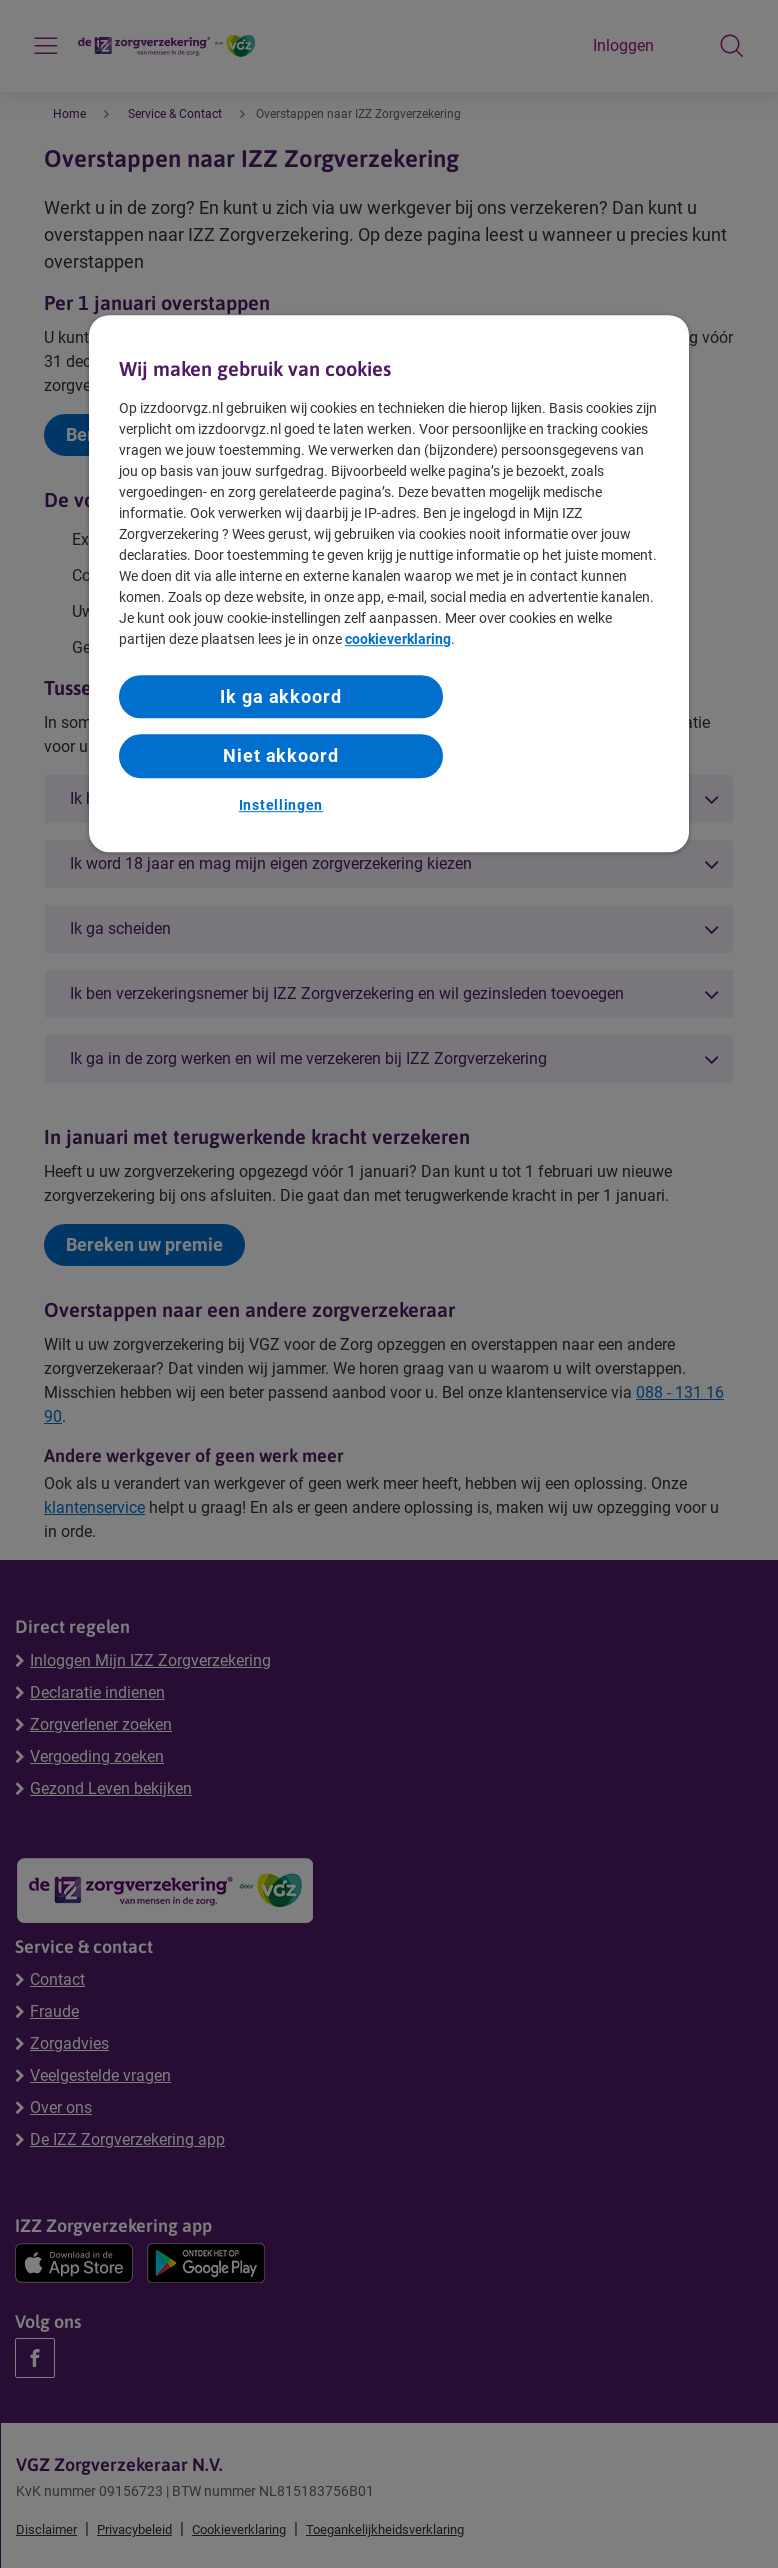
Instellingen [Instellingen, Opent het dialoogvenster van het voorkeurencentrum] (281, 805)
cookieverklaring (398, 639)
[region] (389, 583)
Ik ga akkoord (281, 696)
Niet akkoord (281, 756)
